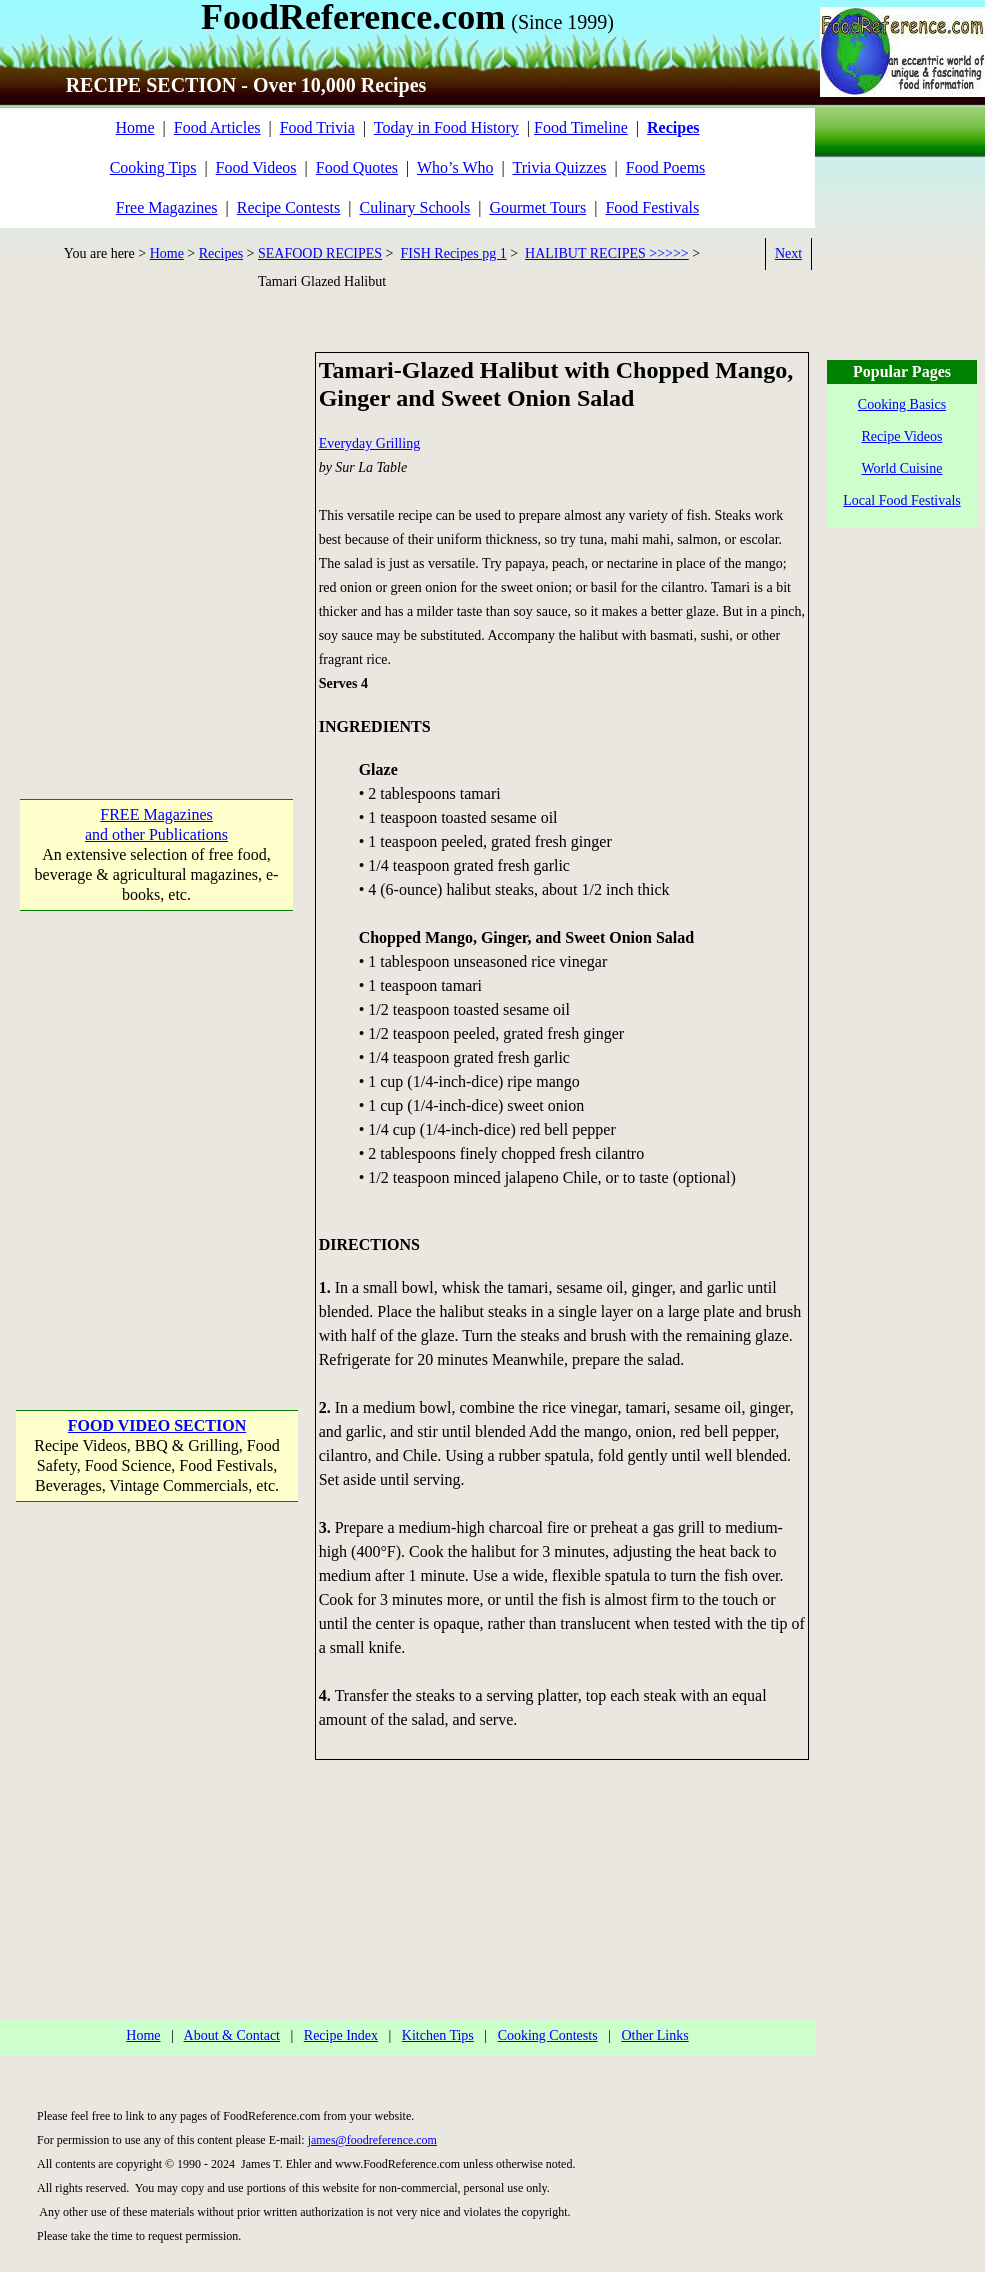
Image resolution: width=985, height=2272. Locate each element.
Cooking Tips (153, 167)
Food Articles (217, 127)
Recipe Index (341, 2035)
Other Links (654, 2035)
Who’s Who (455, 167)
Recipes (221, 253)
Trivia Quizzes (559, 167)
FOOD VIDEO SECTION (157, 1425)
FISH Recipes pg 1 (454, 253)
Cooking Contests (548, 2035)
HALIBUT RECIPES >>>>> (607, 253)
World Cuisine (902, 468)
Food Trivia (317, 127)
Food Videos (256, 167)
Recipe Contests (289, 207)
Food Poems (666, 167)
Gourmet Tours (537, 207)
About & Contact (232, 2035)
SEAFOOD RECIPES (320, 253)
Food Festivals (652, 207)
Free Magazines (167, 207)
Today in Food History (446, 127)
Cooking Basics (902, 404)
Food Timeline (581, 127)
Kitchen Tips (438, 2035)
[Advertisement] (187, 539)
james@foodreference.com (372, 2140)
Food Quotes (357, 167)
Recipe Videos (902, 436)
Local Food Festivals (901, 500)
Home (134, 127)
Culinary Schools (415, 207)
